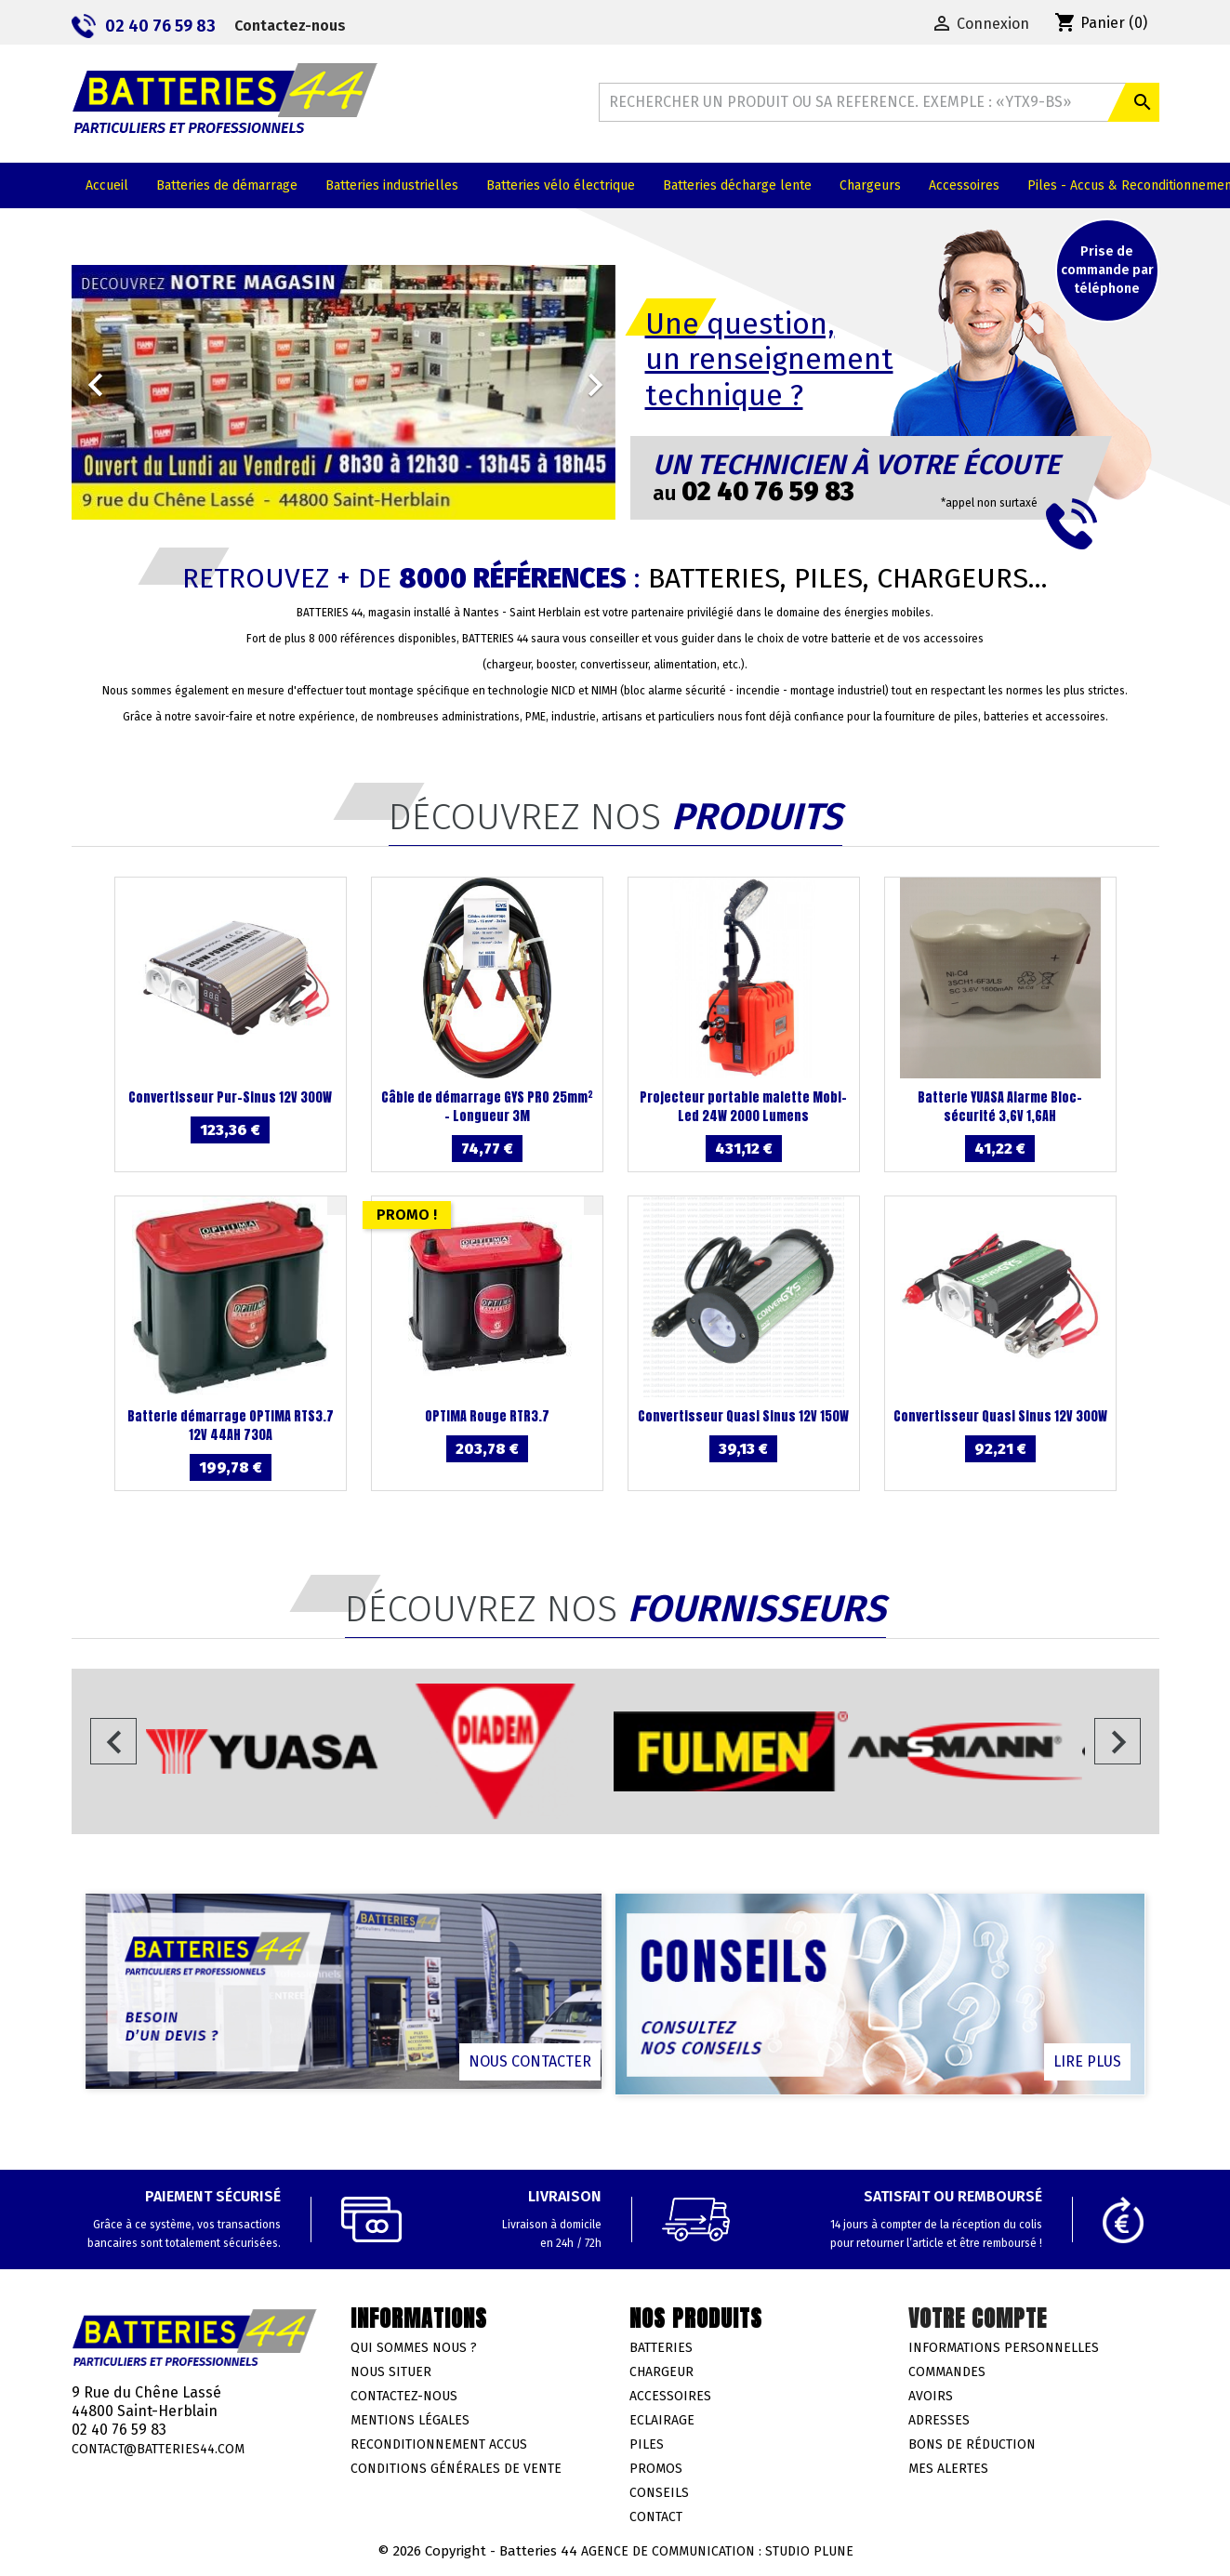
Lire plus (1087, 2061)
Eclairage (661, 2420)
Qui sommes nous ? (413, 2348)
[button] (112, 375)
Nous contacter (530, 2061)
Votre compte (977, 2318)
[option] (343, 392)
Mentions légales (410, 2420)
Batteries (661, 2348)
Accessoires (670, 2396)
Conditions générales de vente (456, 2469)
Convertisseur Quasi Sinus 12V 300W (1000, 1416)
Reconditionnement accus (438, 2444)
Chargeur (661, 2372)
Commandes (946, 2372)
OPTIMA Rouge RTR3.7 (487, 1416)
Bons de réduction (972, 2444)
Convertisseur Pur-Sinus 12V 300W (230, 1097)
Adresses (939, 2420)
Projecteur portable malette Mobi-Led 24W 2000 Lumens (743, 1107)
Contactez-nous (290, 25)
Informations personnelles (1003, 2348)
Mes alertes (948, 2469)
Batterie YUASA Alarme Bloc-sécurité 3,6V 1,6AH (1000, 1107)
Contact (655, 2517)
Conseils (659, 2493)
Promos (655, 2469)
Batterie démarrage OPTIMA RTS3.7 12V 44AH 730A (230, 1426)
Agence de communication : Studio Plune (717, 2551)
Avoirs (930, 2396)
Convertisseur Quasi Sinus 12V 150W (743, 1416)
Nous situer (390, 2372)
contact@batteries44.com (158, 2449)
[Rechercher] (878, 102)
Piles (646, 2444)
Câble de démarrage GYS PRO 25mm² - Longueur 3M (487, 1107)
